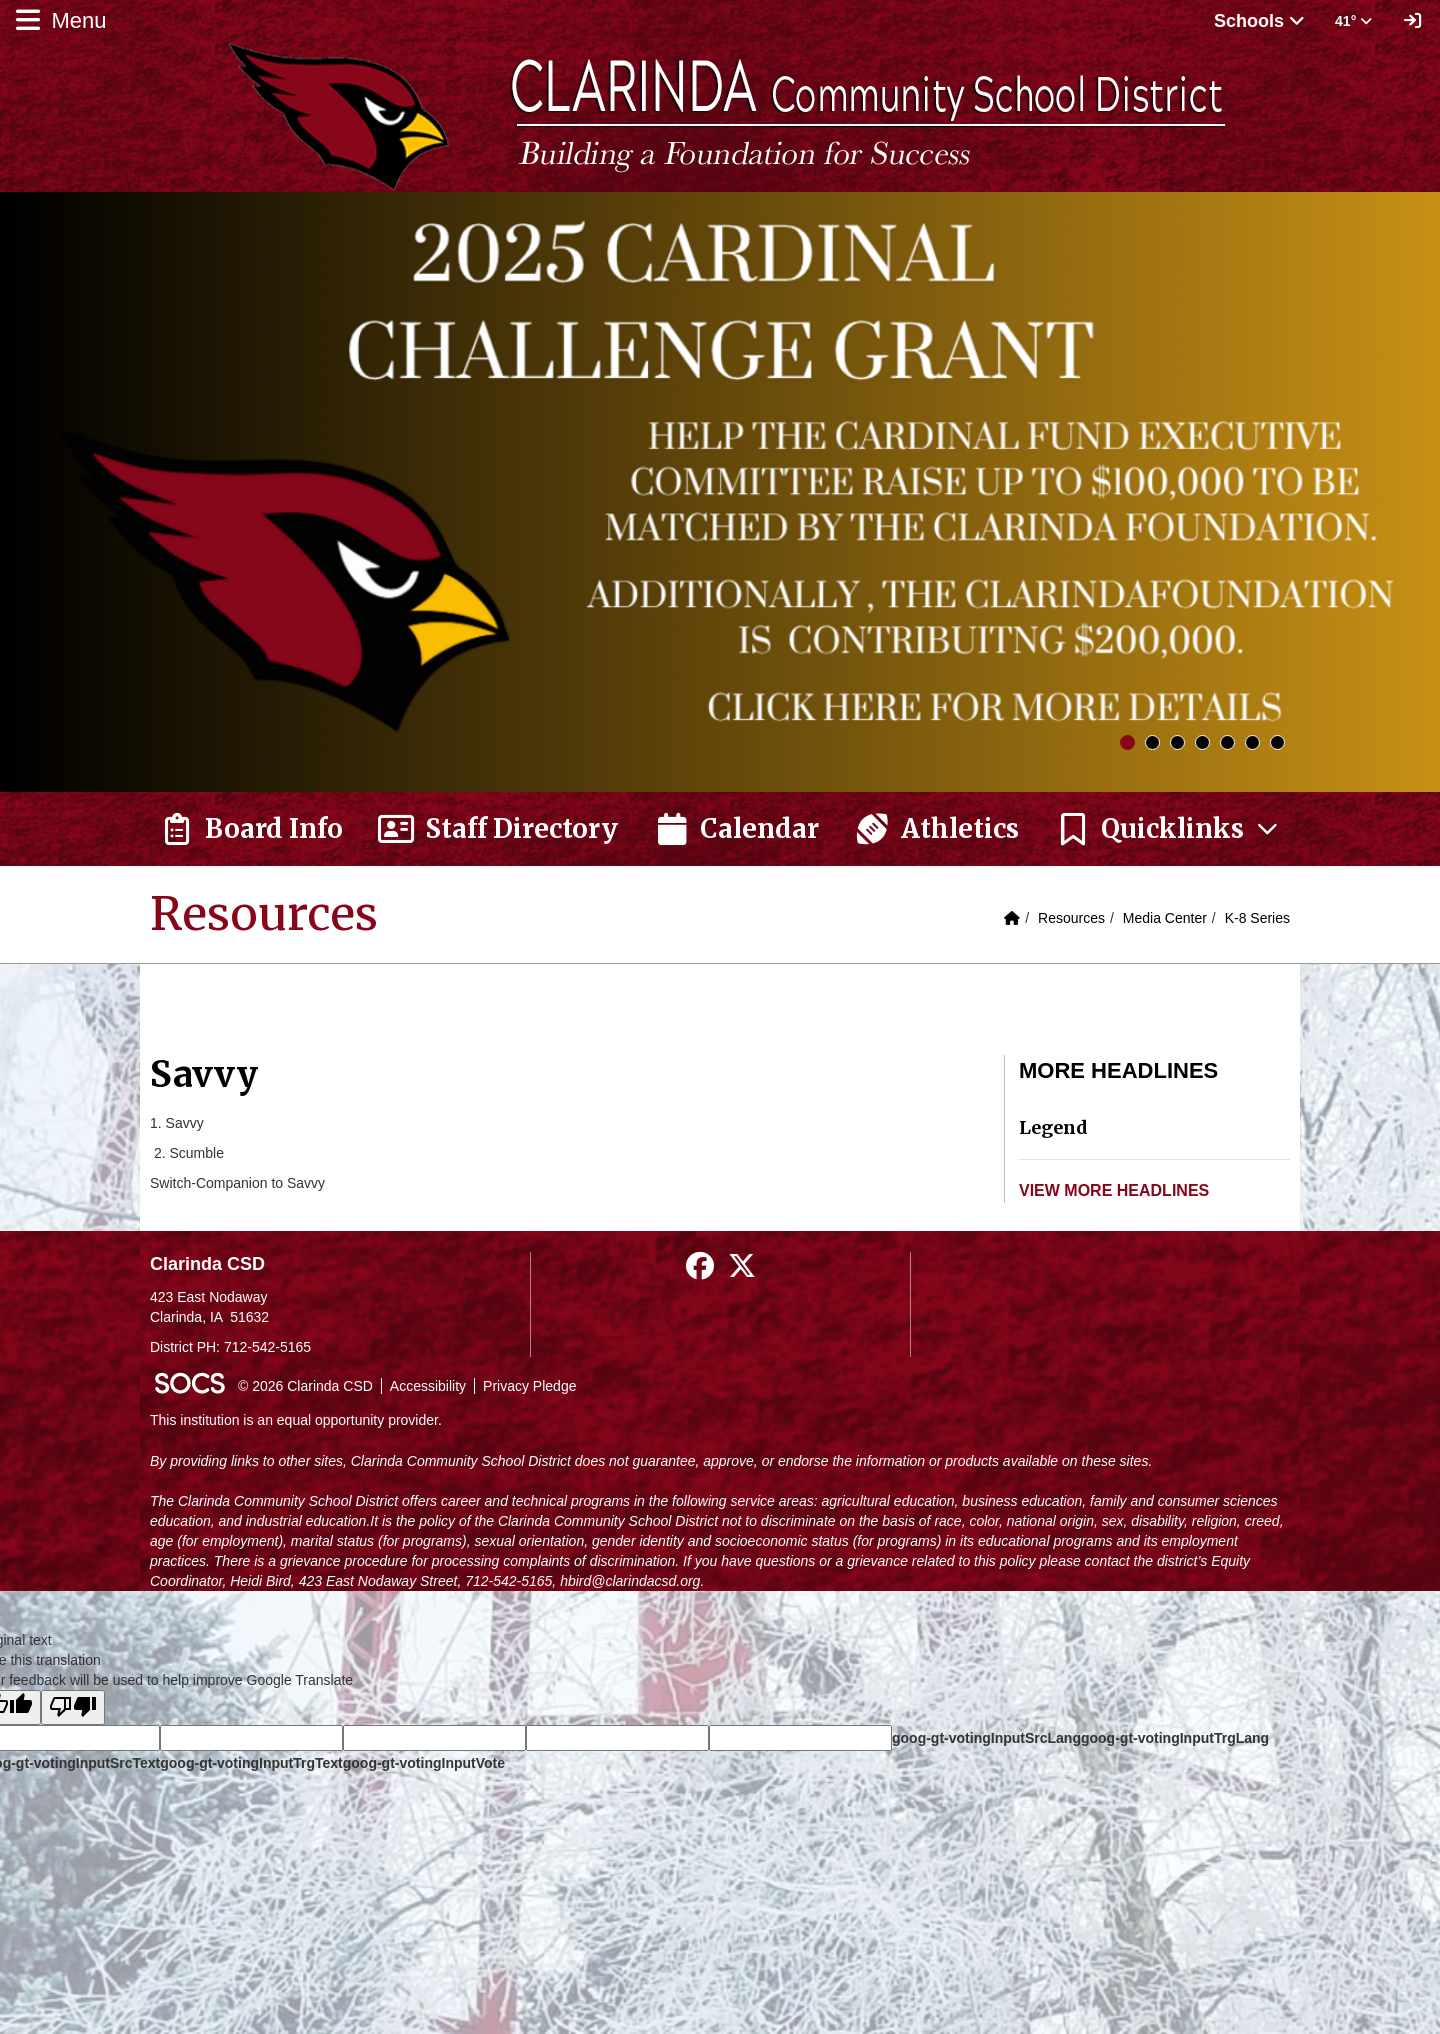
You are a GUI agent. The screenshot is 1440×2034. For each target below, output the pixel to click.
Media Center (1165, 918)
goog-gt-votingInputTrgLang (1175, 1738)
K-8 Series (1257, 918)
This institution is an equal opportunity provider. (296, 1420)
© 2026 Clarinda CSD (305, 1386)
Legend (1053, 1127)
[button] (1168, 829)
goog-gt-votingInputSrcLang (986, 1738)
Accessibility (428, 1386)
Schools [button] (1259, 21)
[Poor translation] (73, 1707)
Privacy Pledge (529, 1386)
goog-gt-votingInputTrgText (251, 1763)
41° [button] (1353, 21)
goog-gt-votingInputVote (424, 1763)
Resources (1071, 918)
